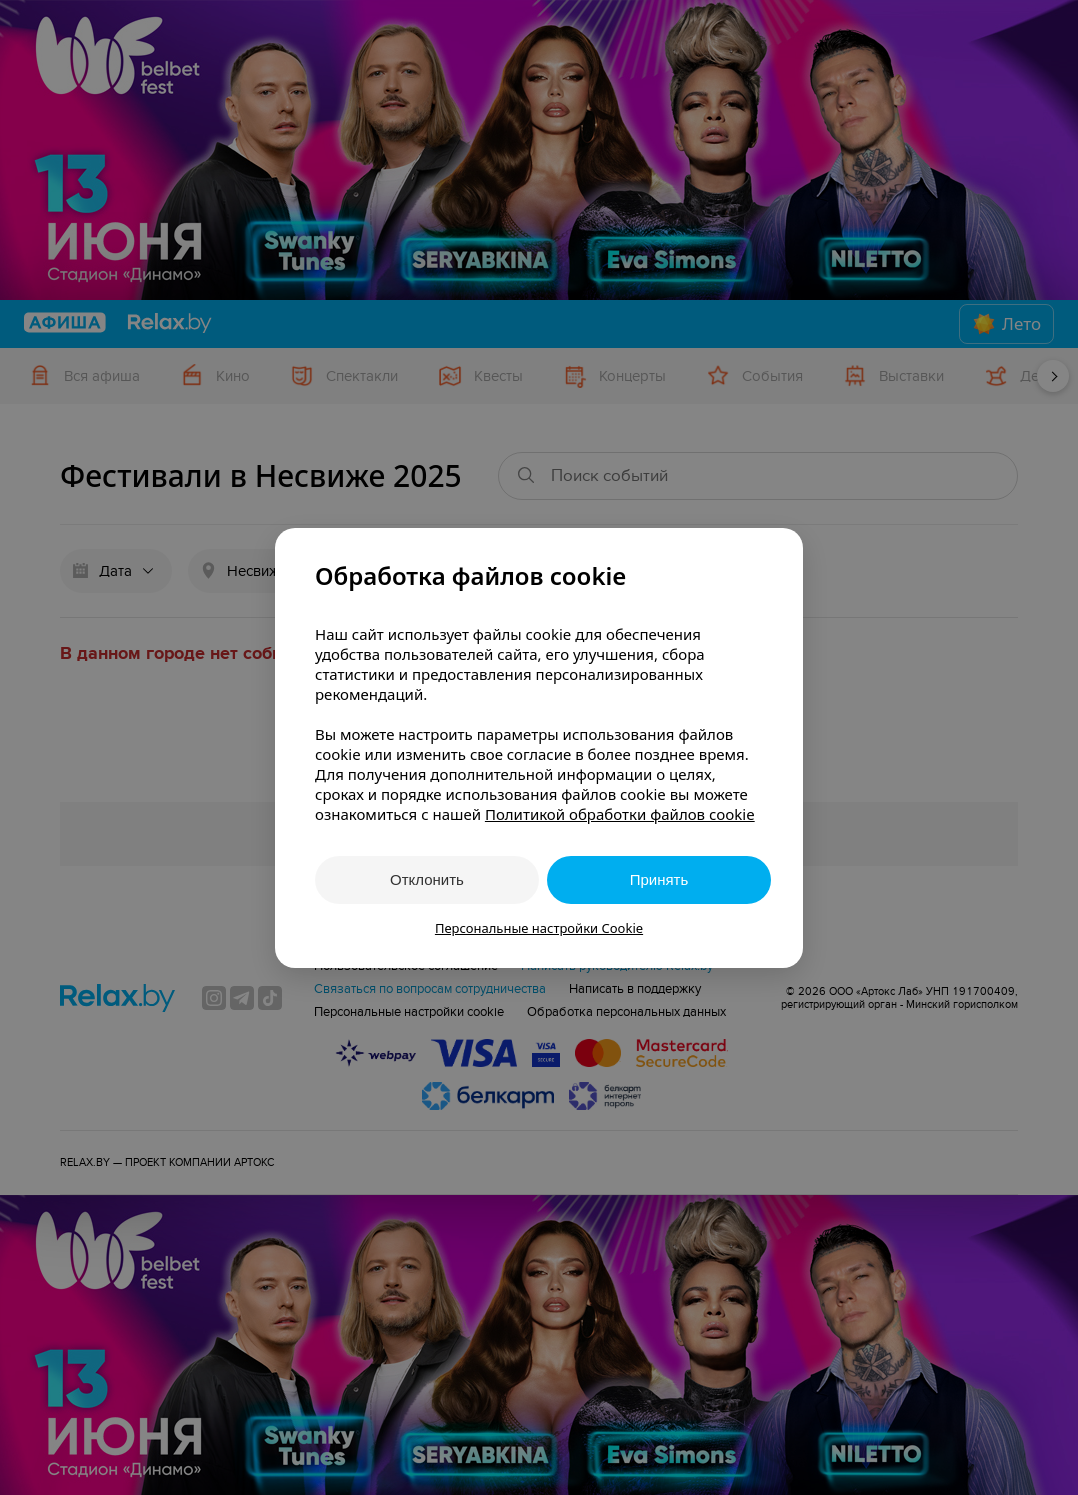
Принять (659, 879)
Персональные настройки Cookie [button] (539, 928)
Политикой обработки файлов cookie (620, 814)
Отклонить (427, 879)
